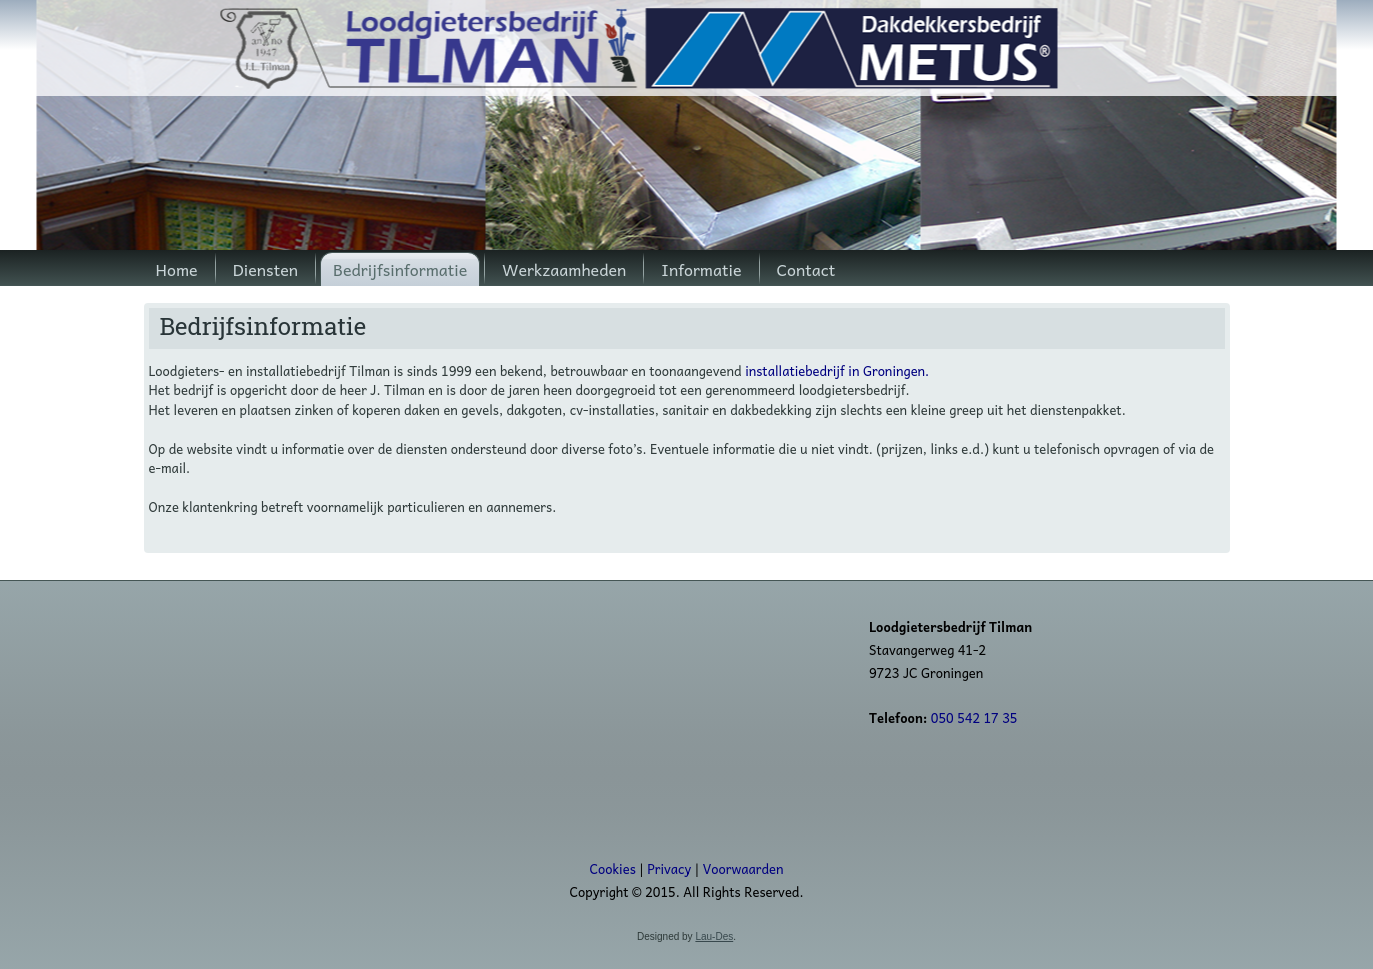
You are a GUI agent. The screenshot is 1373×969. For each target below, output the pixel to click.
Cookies (612, 868)
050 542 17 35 (974, 717)
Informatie (701, 269)
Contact (806, 269)
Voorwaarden (743, 868)
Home (177, 269)
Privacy (669, 868)
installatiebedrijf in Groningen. (837, 370)
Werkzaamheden (564, 269)
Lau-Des (714, 936)
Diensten (265, 269)
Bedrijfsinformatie (400, 269)
